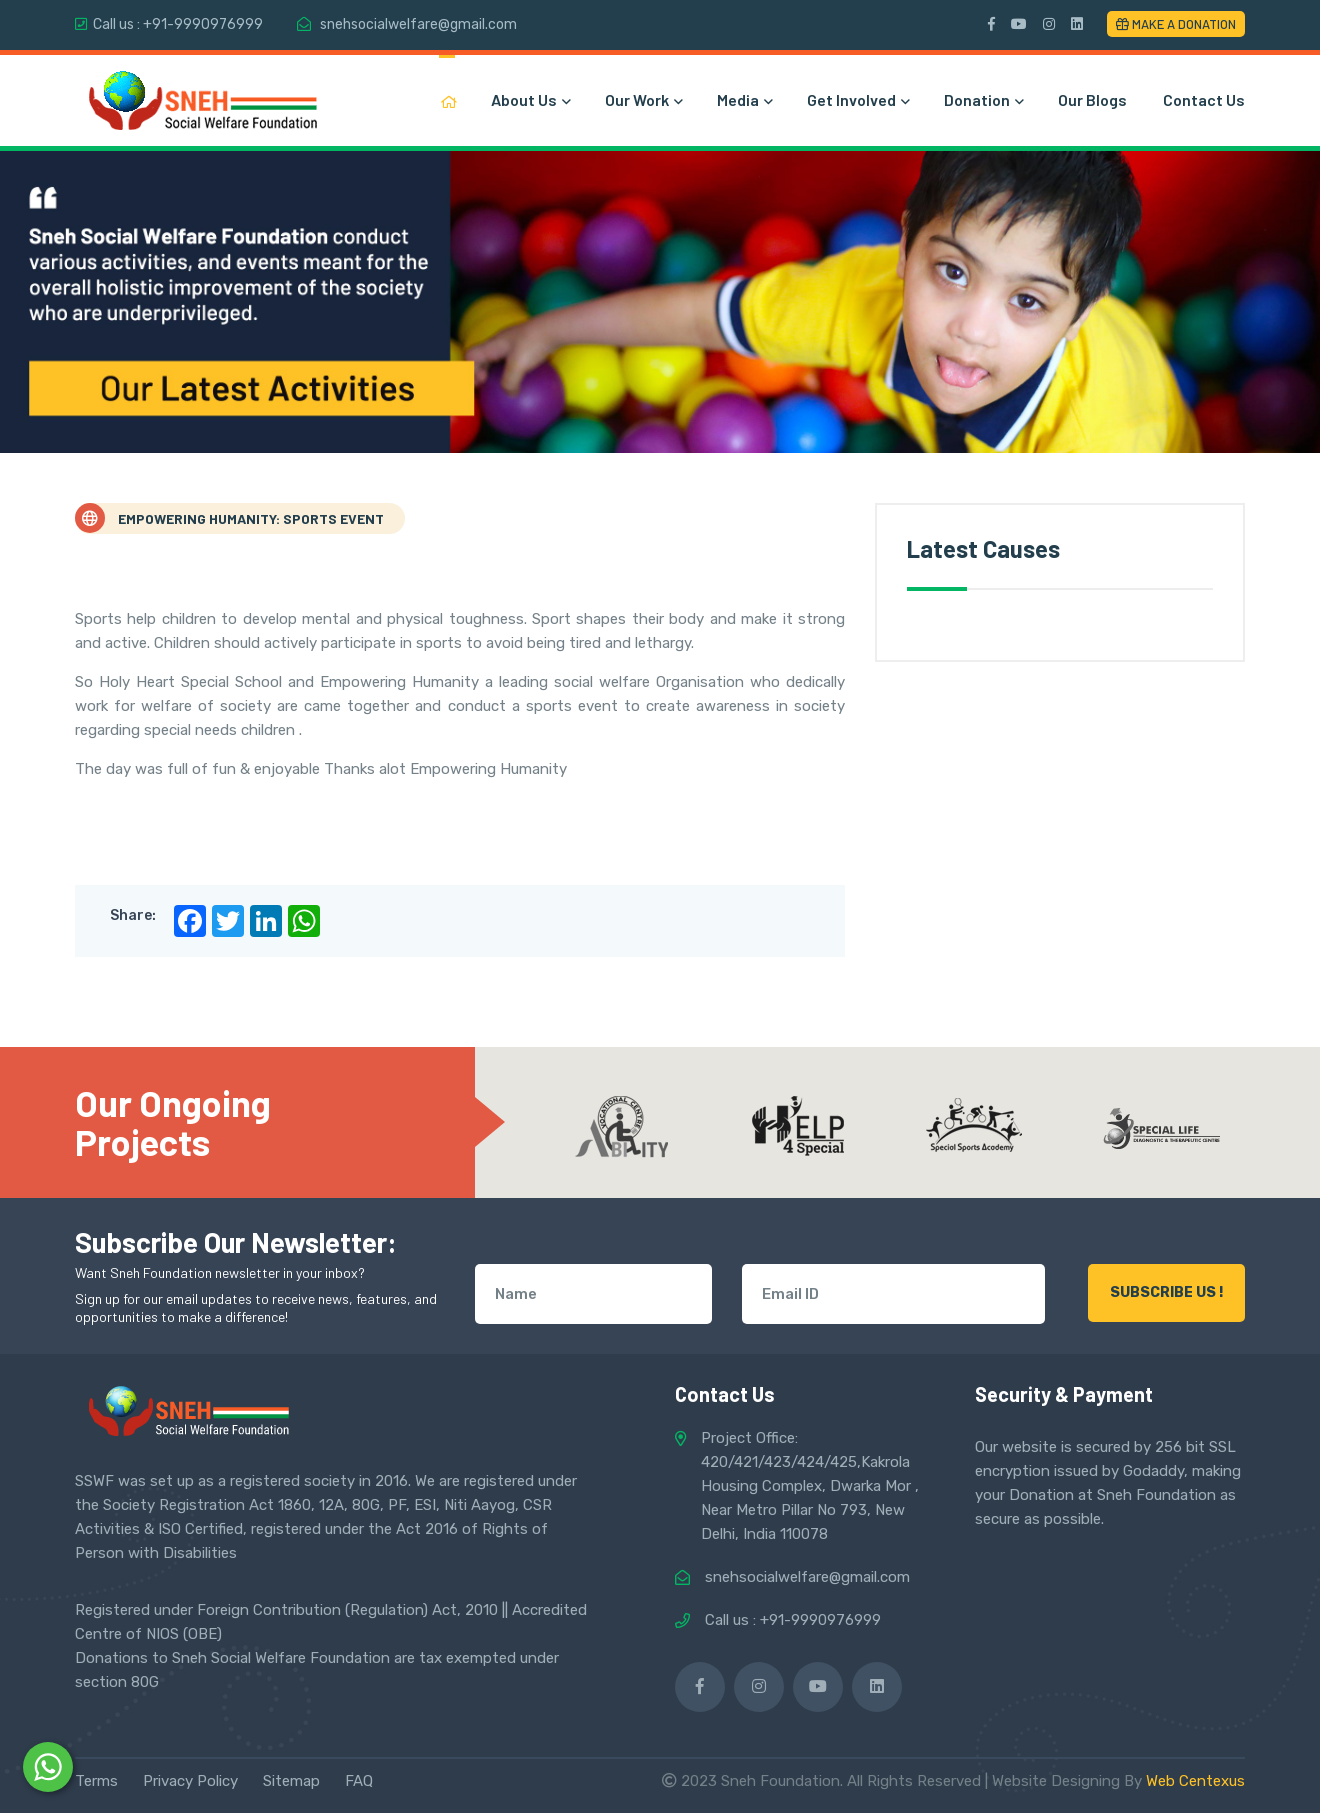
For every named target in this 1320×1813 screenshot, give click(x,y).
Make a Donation (1176, 24)
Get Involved (857, 99)
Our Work (643, 99)
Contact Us (1204, 99)
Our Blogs (1092, 99)
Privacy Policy (190, 1781)
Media (744, 99)
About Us (530, 99)
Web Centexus (1195, 1781)
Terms (96, 1781)
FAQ (359, 1781)
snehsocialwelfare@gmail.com (418, 24)
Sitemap (291, 1781)
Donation (983, 99)
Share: (133, 915)
